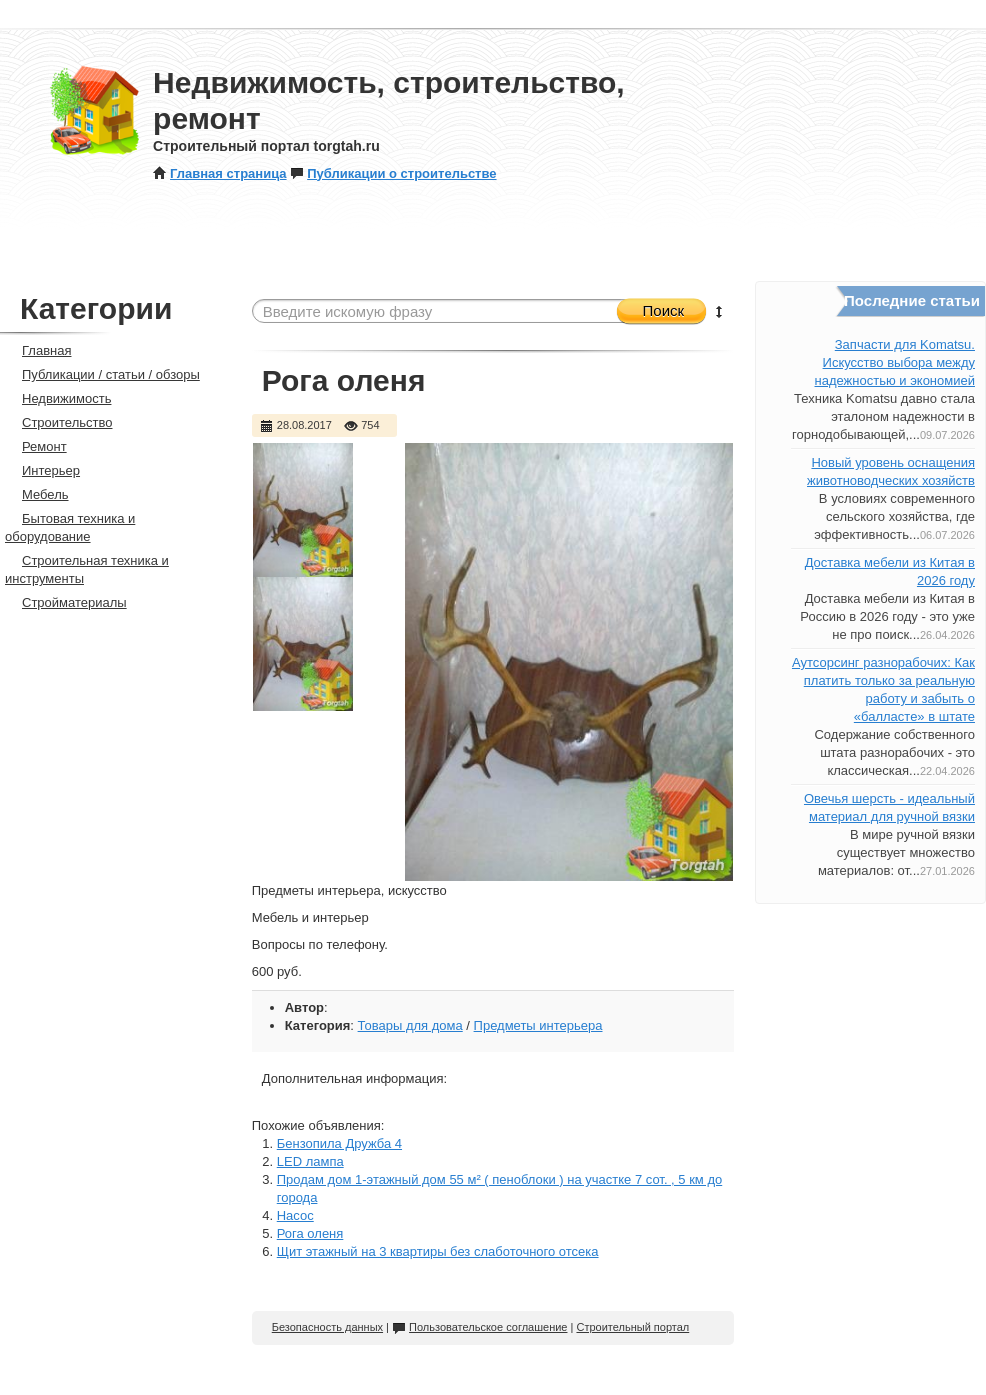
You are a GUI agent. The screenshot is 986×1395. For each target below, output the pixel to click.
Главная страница (219, 173)
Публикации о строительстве (393, 173)
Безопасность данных (327, 1327)
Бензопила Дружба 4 (339, 1143)
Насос (295, 1215)
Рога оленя (310, 1233)
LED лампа (310, 1161)
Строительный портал (632, 1327)
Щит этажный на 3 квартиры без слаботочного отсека (438, 1251)
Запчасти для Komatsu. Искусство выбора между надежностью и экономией (895, 362)
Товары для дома (410, 1025)
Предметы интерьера (538, 1025)
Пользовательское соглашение (479, 1327)
